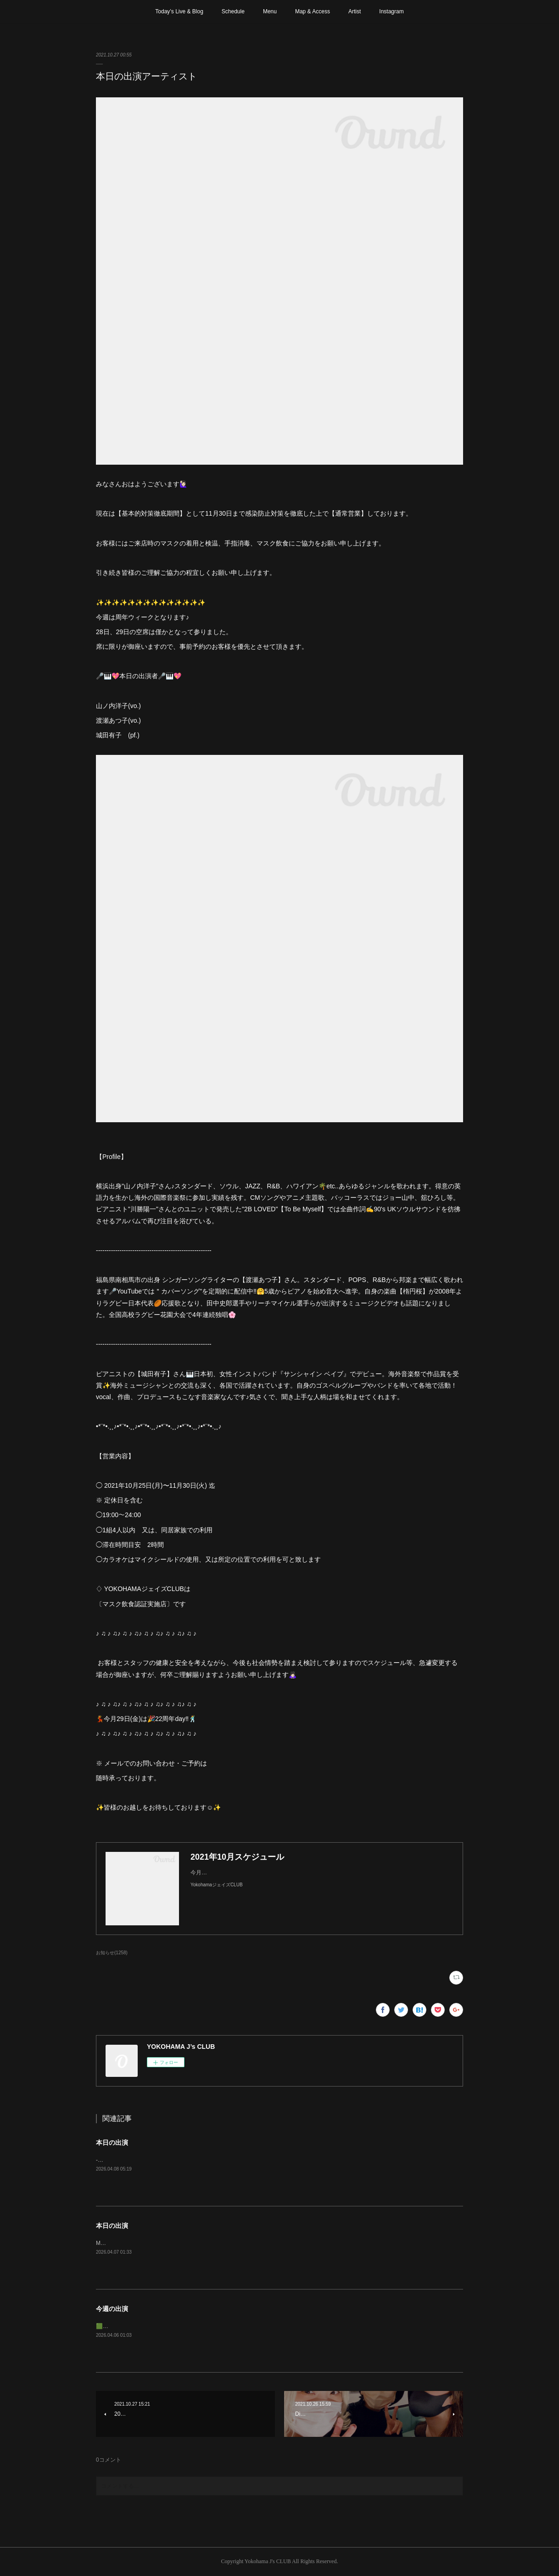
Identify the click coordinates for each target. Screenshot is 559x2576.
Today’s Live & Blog (179, 11)
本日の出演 (112, 2142)
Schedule (233, 11)
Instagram (391, 11)
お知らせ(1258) (112, 1952)
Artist (354, 11)
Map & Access (312, 11)
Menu (270, 11)
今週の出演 (112, 2308)
